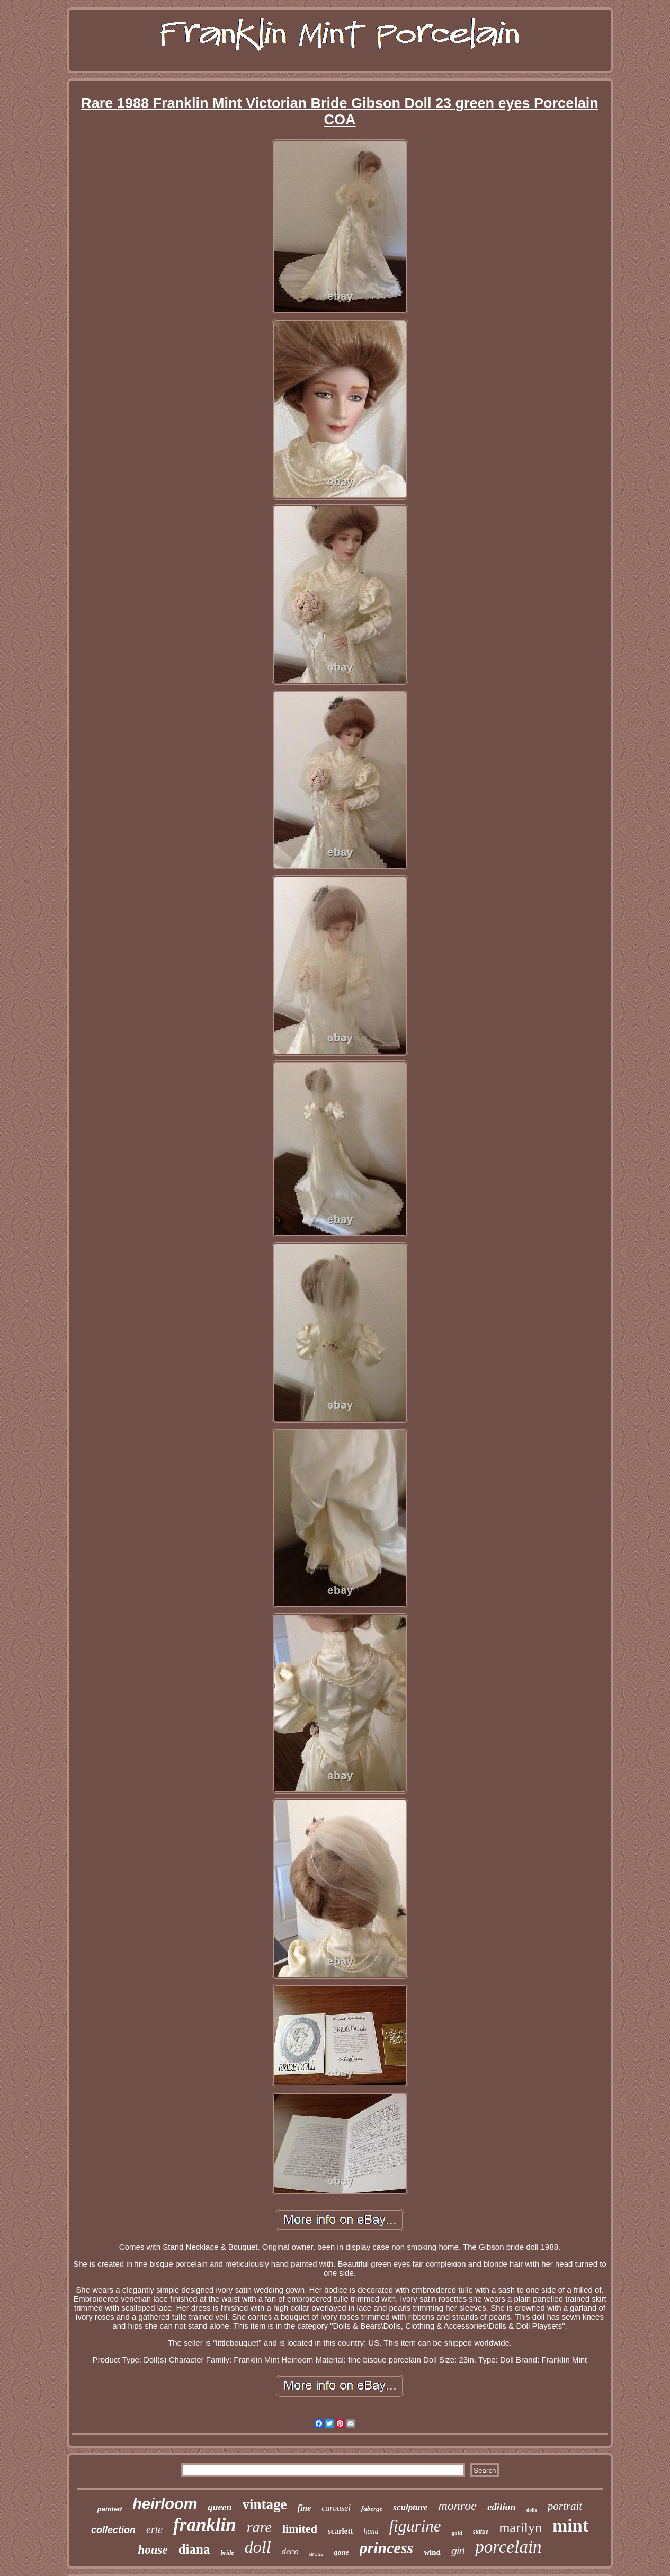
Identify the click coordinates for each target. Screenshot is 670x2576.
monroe (457, 2505)
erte (154, 2529)
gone (341, 2552)
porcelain (508, 2546)
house (152, 2549)
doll (258, 2546)
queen (220, 2507)
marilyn (520, 2527)
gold (457, 2532)
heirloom (164, 2503)
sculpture (410, 2507)
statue (480, 2531)
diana (194, 2549)
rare (259, 2527)
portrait (565, 2506)
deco (290, 2551)
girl (457, 2550)
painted (109, 2509)
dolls (531, 2510)
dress (316, 2554)
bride (227, 2552)
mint (570, 2525)
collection (113, 2530)
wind (432, 2552)
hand (370, 2531)
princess (387, 2547)
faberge (371, 2508)
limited (299, 2528)
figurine (415, 2526)
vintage (265, 2504)
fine (304, 2507)
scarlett (340, 2531)
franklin (204, 2525)
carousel (336, 2507)
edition (501, 2506)
